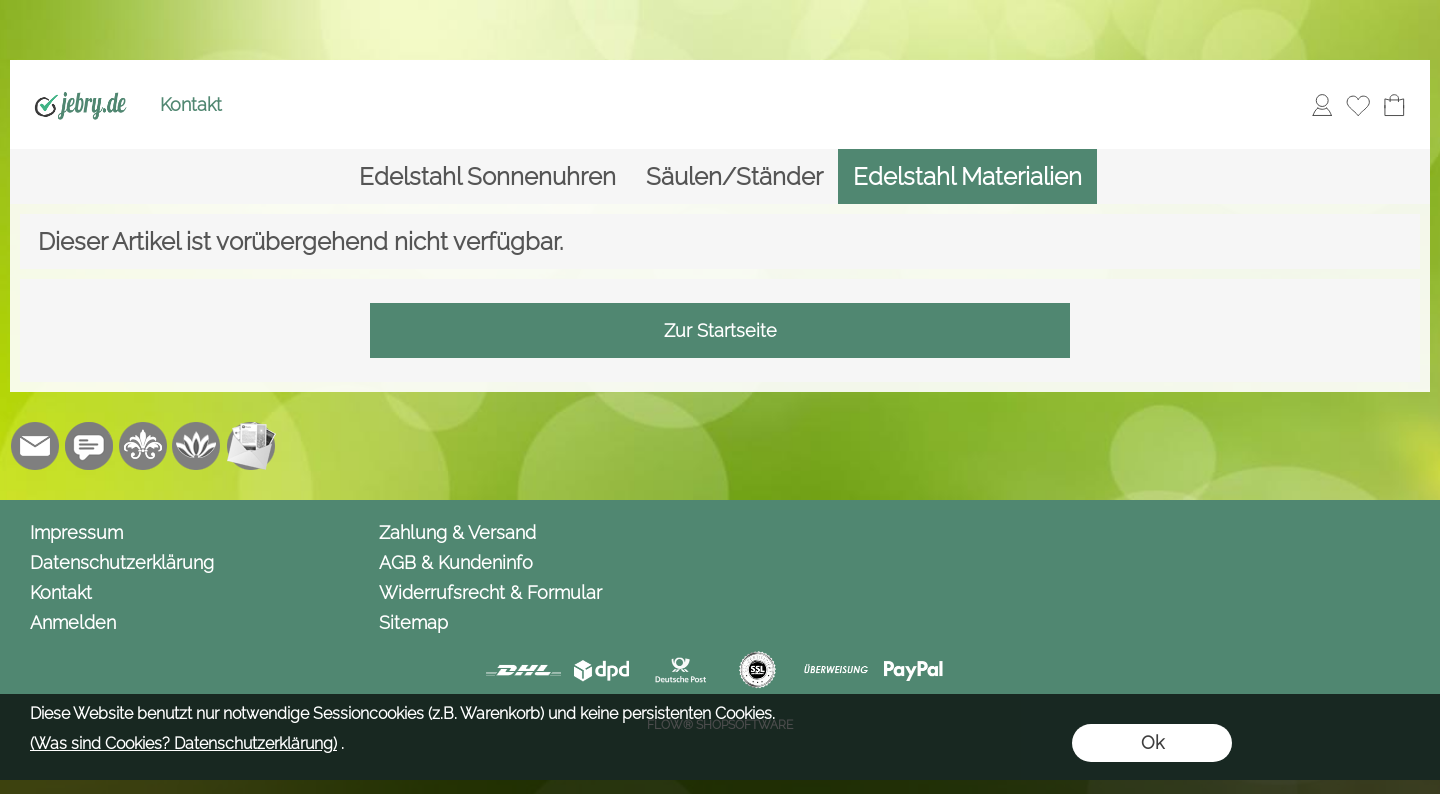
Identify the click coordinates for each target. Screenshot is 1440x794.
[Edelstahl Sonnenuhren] (487, 176)
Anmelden (73, 622)
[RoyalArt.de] (143, 446)
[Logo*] (80, 81)
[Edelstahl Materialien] (967, 176)
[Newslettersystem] (251, 446)
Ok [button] (1152, 742)
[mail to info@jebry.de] (35, 446)
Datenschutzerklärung (122, 562)
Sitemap (413, 622)
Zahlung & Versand (457, 532)
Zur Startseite (720, 330)
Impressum (76, 532)
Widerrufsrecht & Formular (490, 592)
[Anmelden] (1322, 105)
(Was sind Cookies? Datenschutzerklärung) (183, 743)
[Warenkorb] (1394, 105)
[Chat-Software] (89, 446)
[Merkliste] (1358, 105)
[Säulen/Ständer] (734, 176)
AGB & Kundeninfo (456, 562)
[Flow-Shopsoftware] (197, 446)
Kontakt (191, 104)
